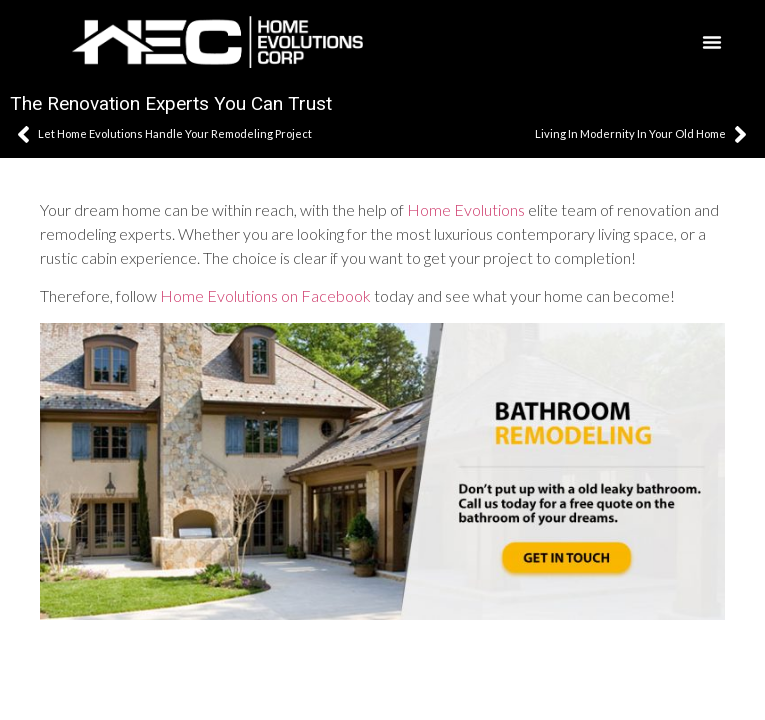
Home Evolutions (466, 209)
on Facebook (326, 295)
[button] (712, 42)
